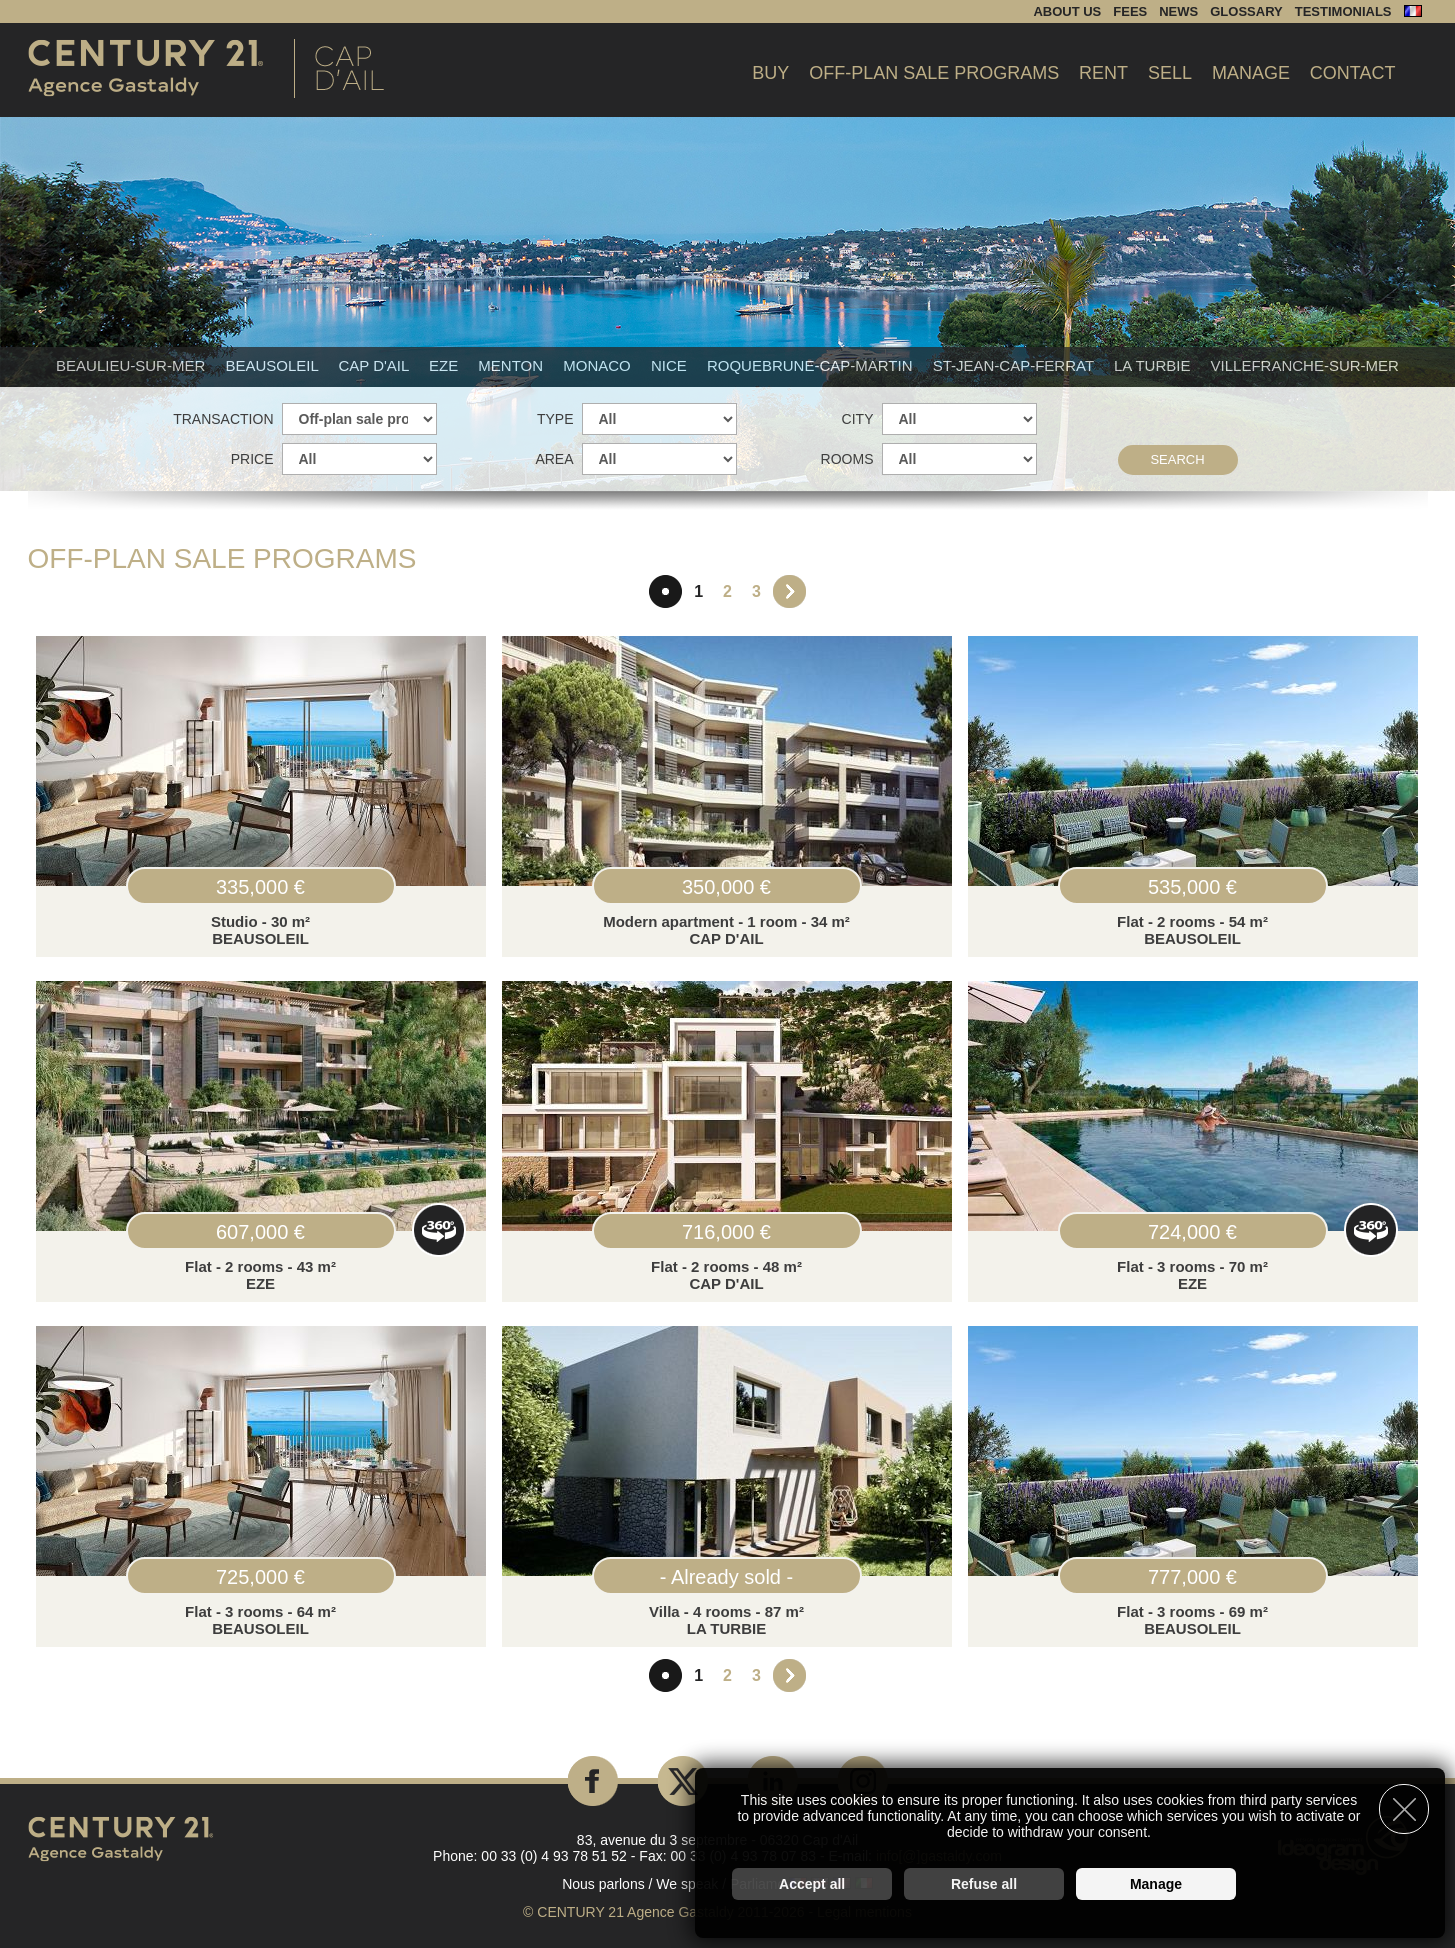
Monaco (599, 365)
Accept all (812, 1884)
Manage (1251, 73)
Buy (770, 73)
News (1178, 11)
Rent (1103, 73)
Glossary (1246, 11)
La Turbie (1154, 365)
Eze (445, 365)
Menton (512, 365)
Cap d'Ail (375, 365)
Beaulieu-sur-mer (132, 365)
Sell (1170, 73)
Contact (1353, 73)
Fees (1130, 11)
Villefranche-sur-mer (1305, 365)
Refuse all (984, 1884)
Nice (671, 365)
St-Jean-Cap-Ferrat (1015, 365)
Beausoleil (273, 365)
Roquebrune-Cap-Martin (812, 365)
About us (1067, 11)
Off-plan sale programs (934, 73)
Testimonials (1343, 11)
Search (1177, 459)
